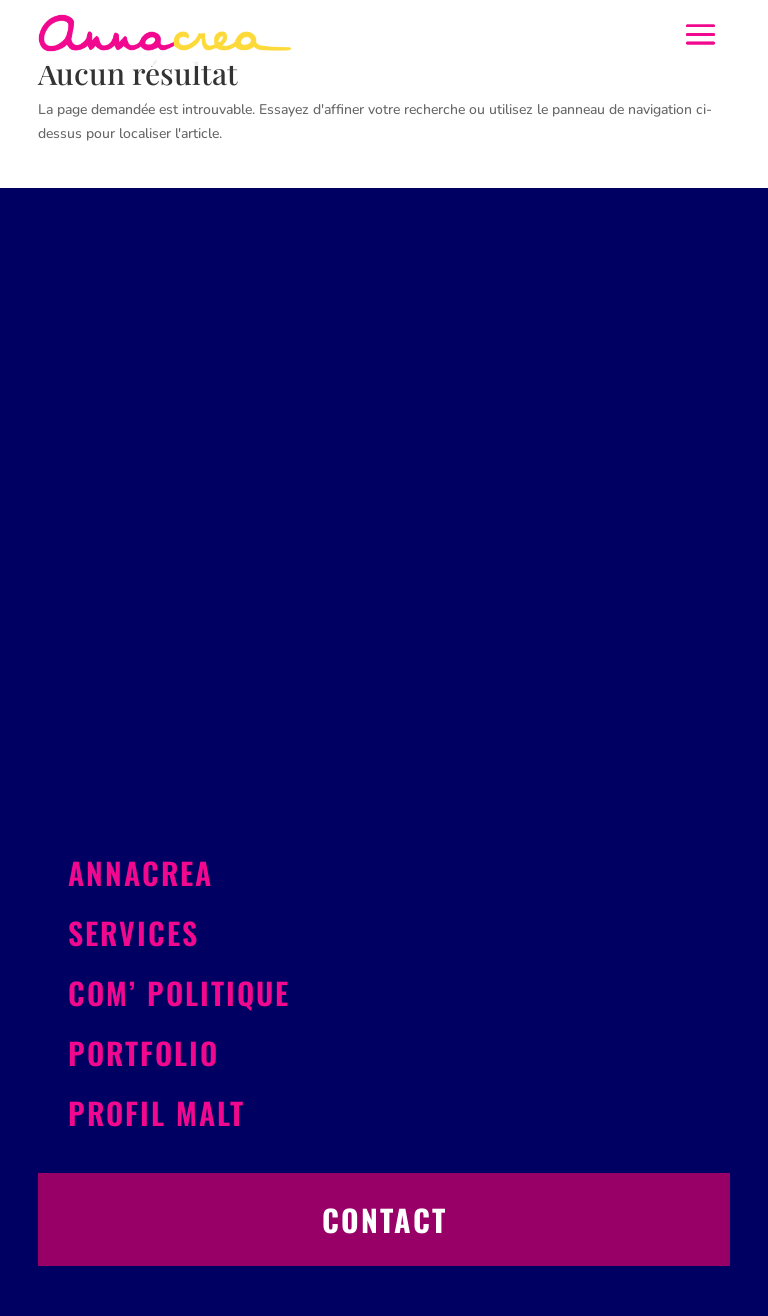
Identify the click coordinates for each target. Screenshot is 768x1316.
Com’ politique (179, 992)
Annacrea (140, 872)
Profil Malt (156, 1112)
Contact (384, 1219)
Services (133, 932)
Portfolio (143, 1052)
